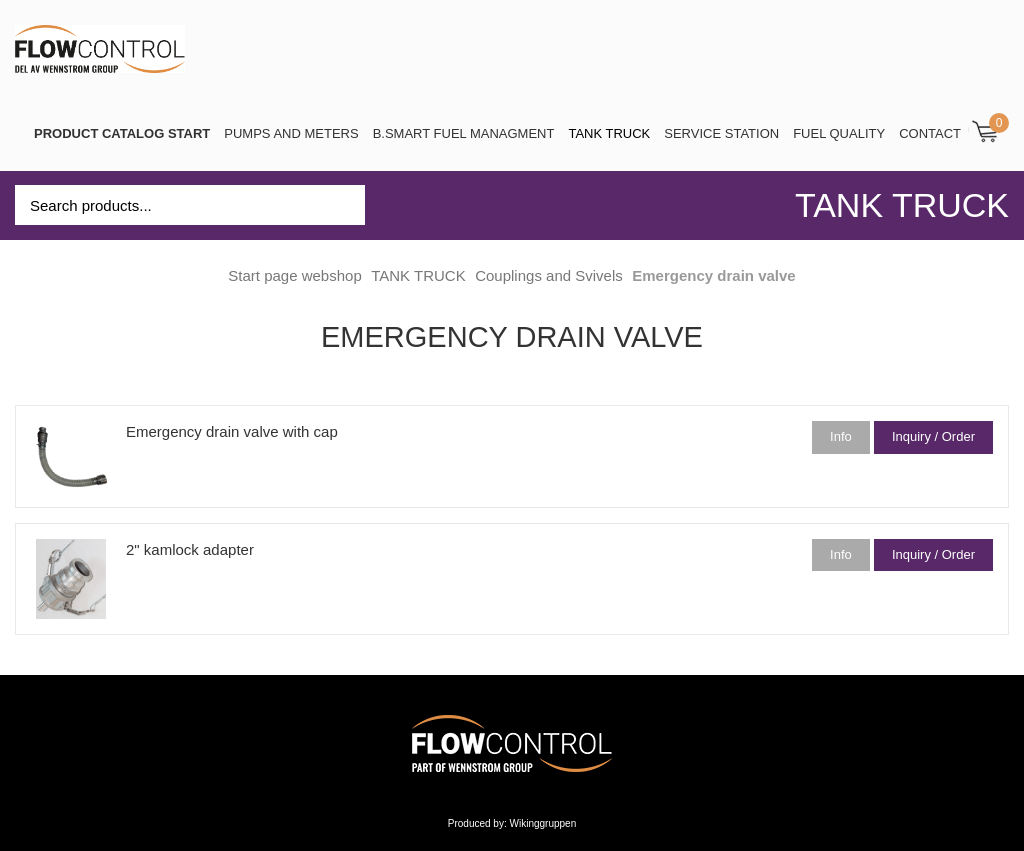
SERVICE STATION (721, 133)
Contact (930, 133)
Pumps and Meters (291, 133)
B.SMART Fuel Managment (464, 133)
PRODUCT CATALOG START (122, 133)
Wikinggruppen (543, 823)
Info (841, 436)
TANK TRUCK (609, 133)
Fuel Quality (839, 133)
